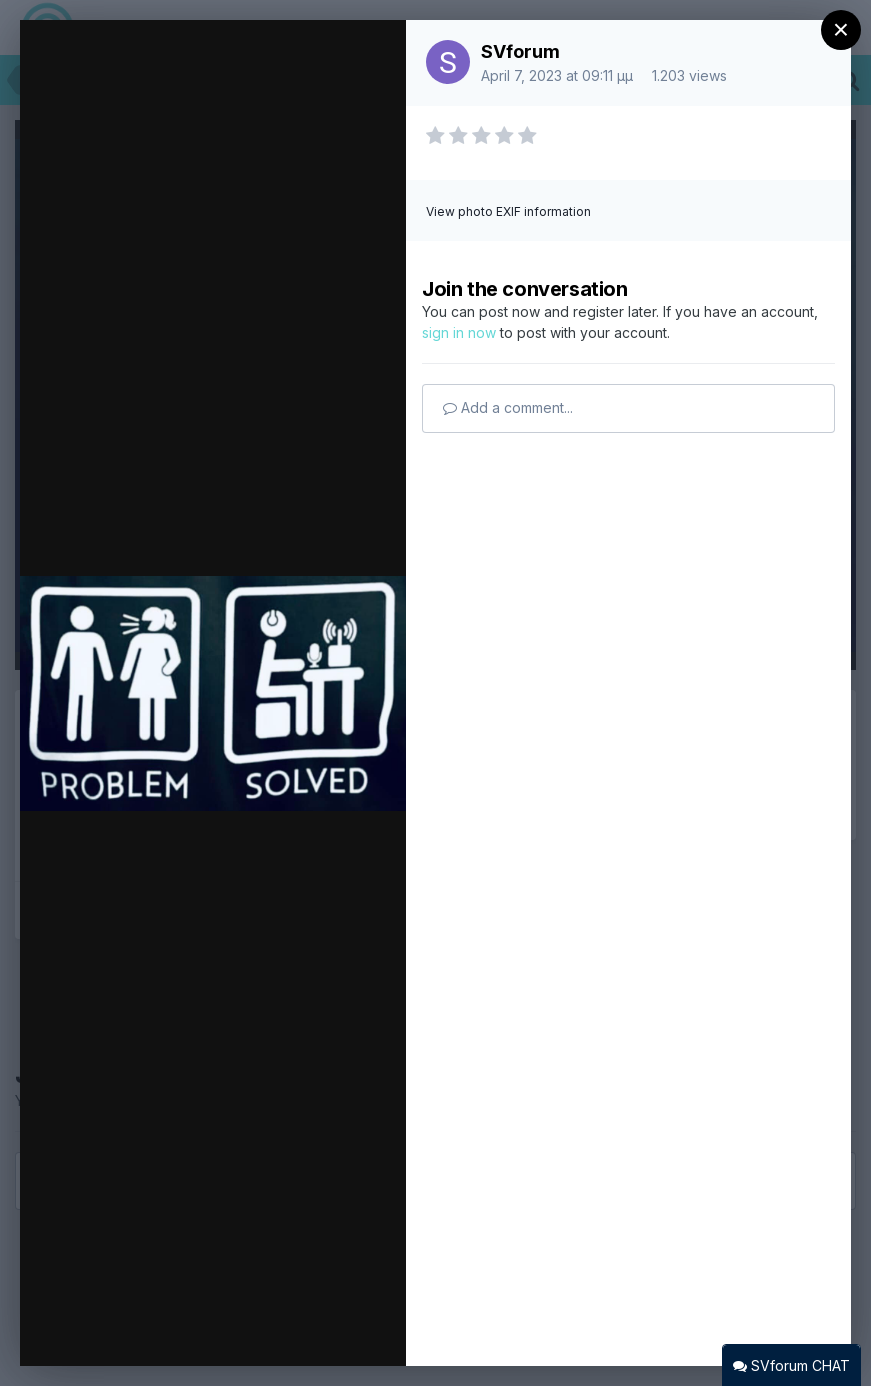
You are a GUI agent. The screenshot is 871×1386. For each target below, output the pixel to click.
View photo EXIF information (508, 211)
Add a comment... (508, 407)
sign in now (459, 332)
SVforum (520, 51)
